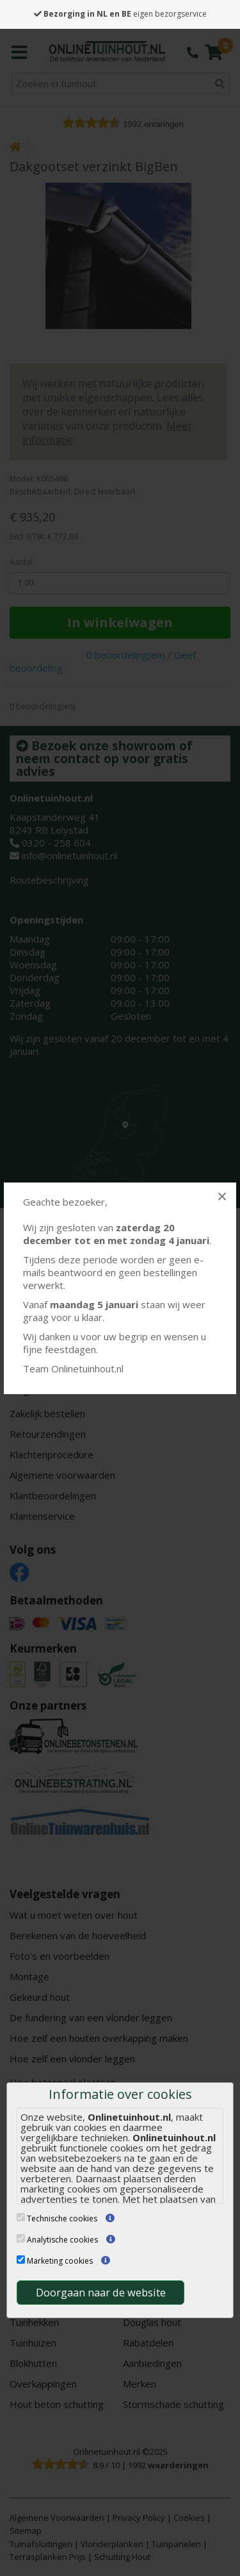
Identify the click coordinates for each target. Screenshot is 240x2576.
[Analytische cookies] (21, 2238)
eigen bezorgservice (120, 13)
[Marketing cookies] (21, 2259)
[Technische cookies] (21, 2217)
